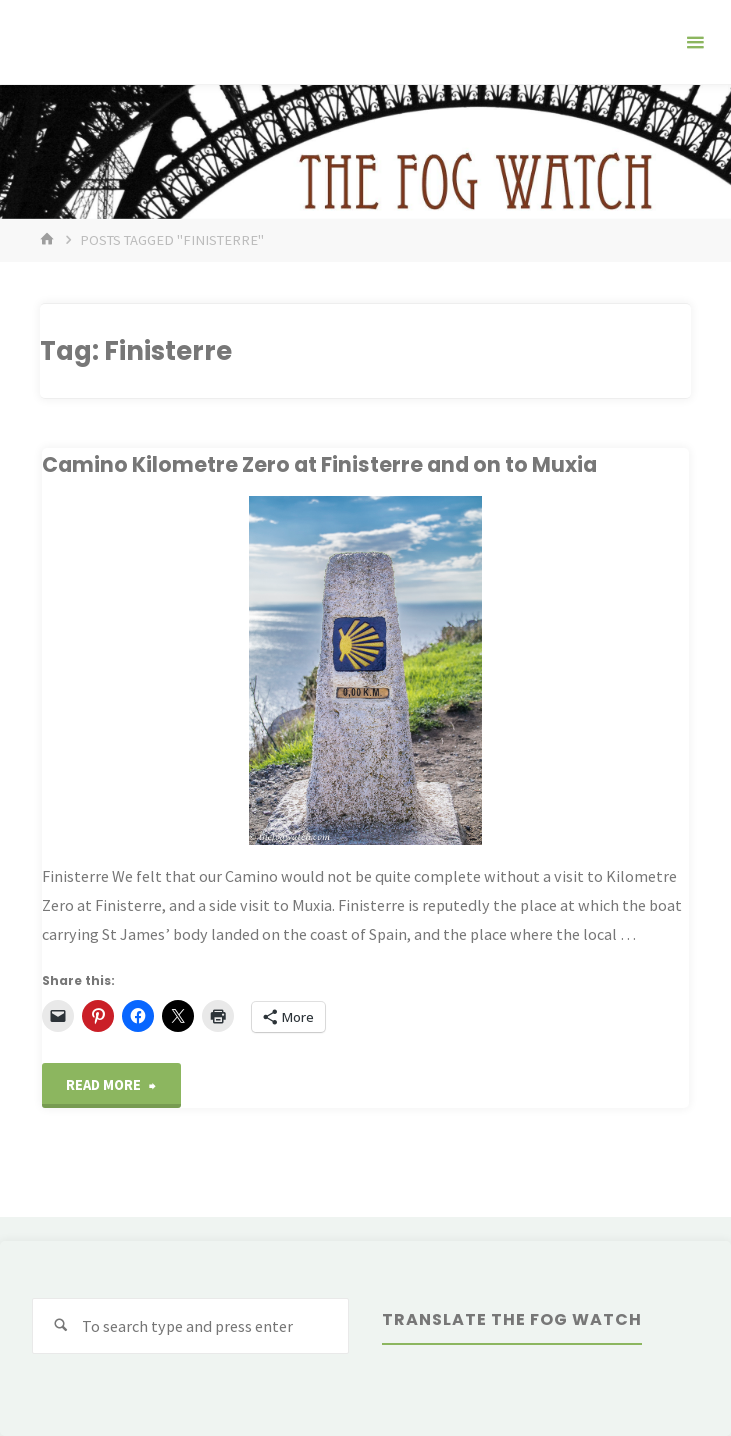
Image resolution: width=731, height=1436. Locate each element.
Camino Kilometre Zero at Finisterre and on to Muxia (319, 464)
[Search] (60, 1326)
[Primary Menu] (695, 42)
